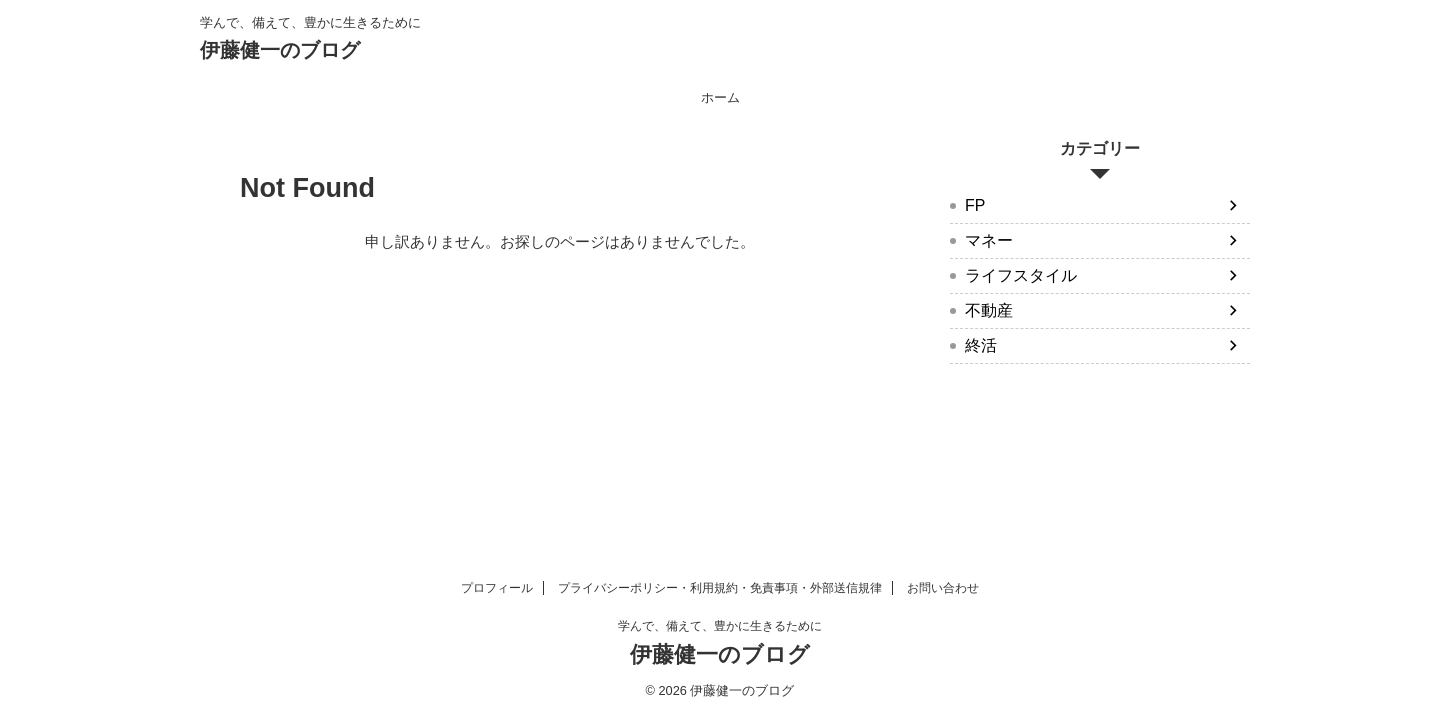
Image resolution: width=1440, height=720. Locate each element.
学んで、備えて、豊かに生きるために (720, 626)
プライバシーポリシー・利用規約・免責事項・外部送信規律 (720, 588)
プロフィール (497, 588)
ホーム (720, 97)
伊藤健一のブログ (280, 50)
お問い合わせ (943, 588)
